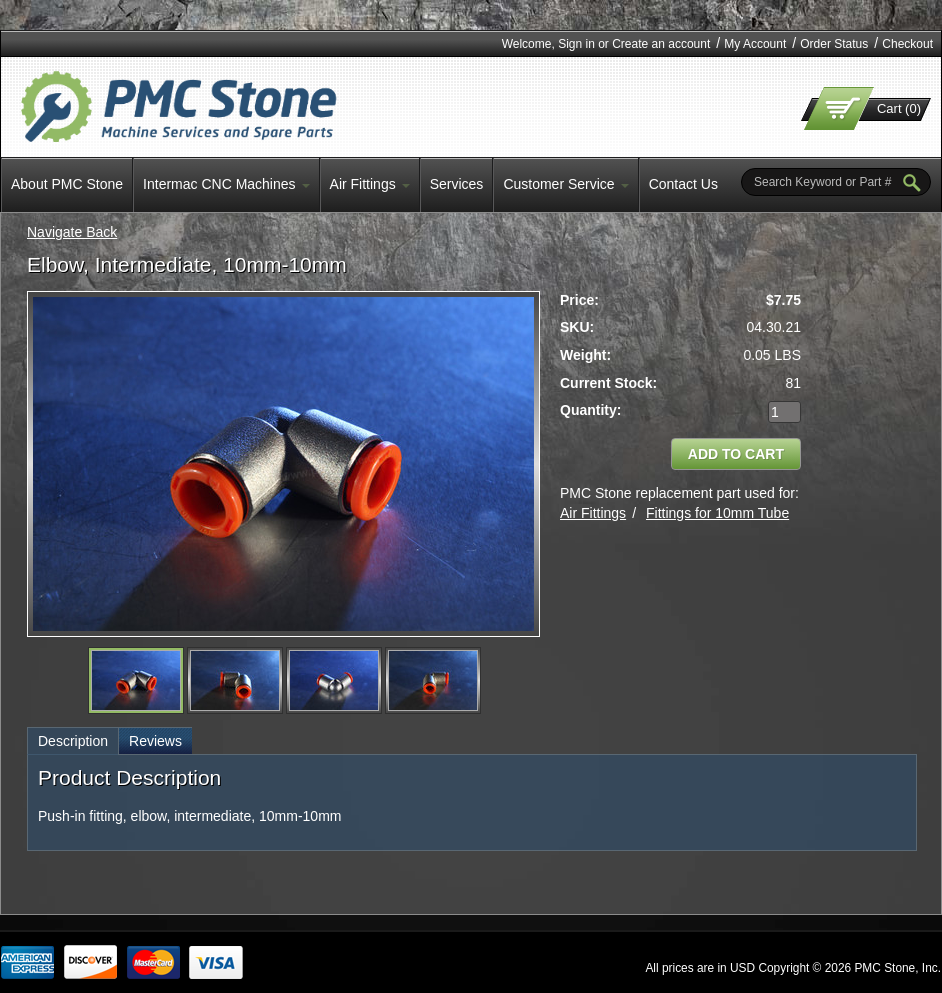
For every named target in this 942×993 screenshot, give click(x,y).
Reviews (155, 741)
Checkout (907, 44)
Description (73, 741)
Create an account (661, 44)
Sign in (576, 44)
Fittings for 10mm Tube (717, 513)
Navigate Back (72, 232)
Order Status (834, 44)
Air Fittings (593, 513)
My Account (755, 44)
